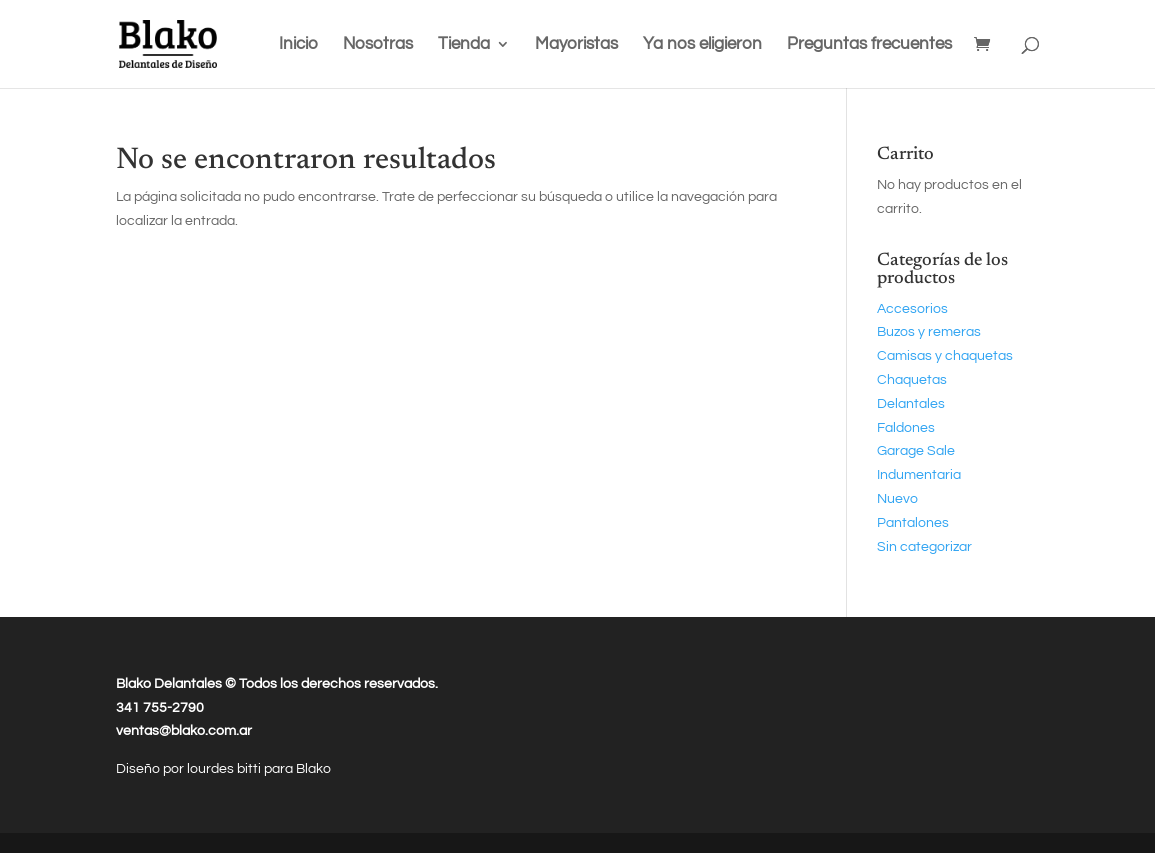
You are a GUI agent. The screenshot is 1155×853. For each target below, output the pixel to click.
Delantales (911, 404)
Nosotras (378, 45)
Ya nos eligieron (702, 45)
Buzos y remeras (929, 332)
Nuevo (897, 499)
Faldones (906, 428)
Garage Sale (916, 451)
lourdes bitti (225, 769)
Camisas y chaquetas (945, 356)
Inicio (298, 45)
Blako (313, 769)
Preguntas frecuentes (869, 45)
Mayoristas (576, 45)
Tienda (464, 45)
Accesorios (912, 309)
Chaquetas (912, 380)
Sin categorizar (924, 547)
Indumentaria (919, 475)
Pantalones (913, 523)
